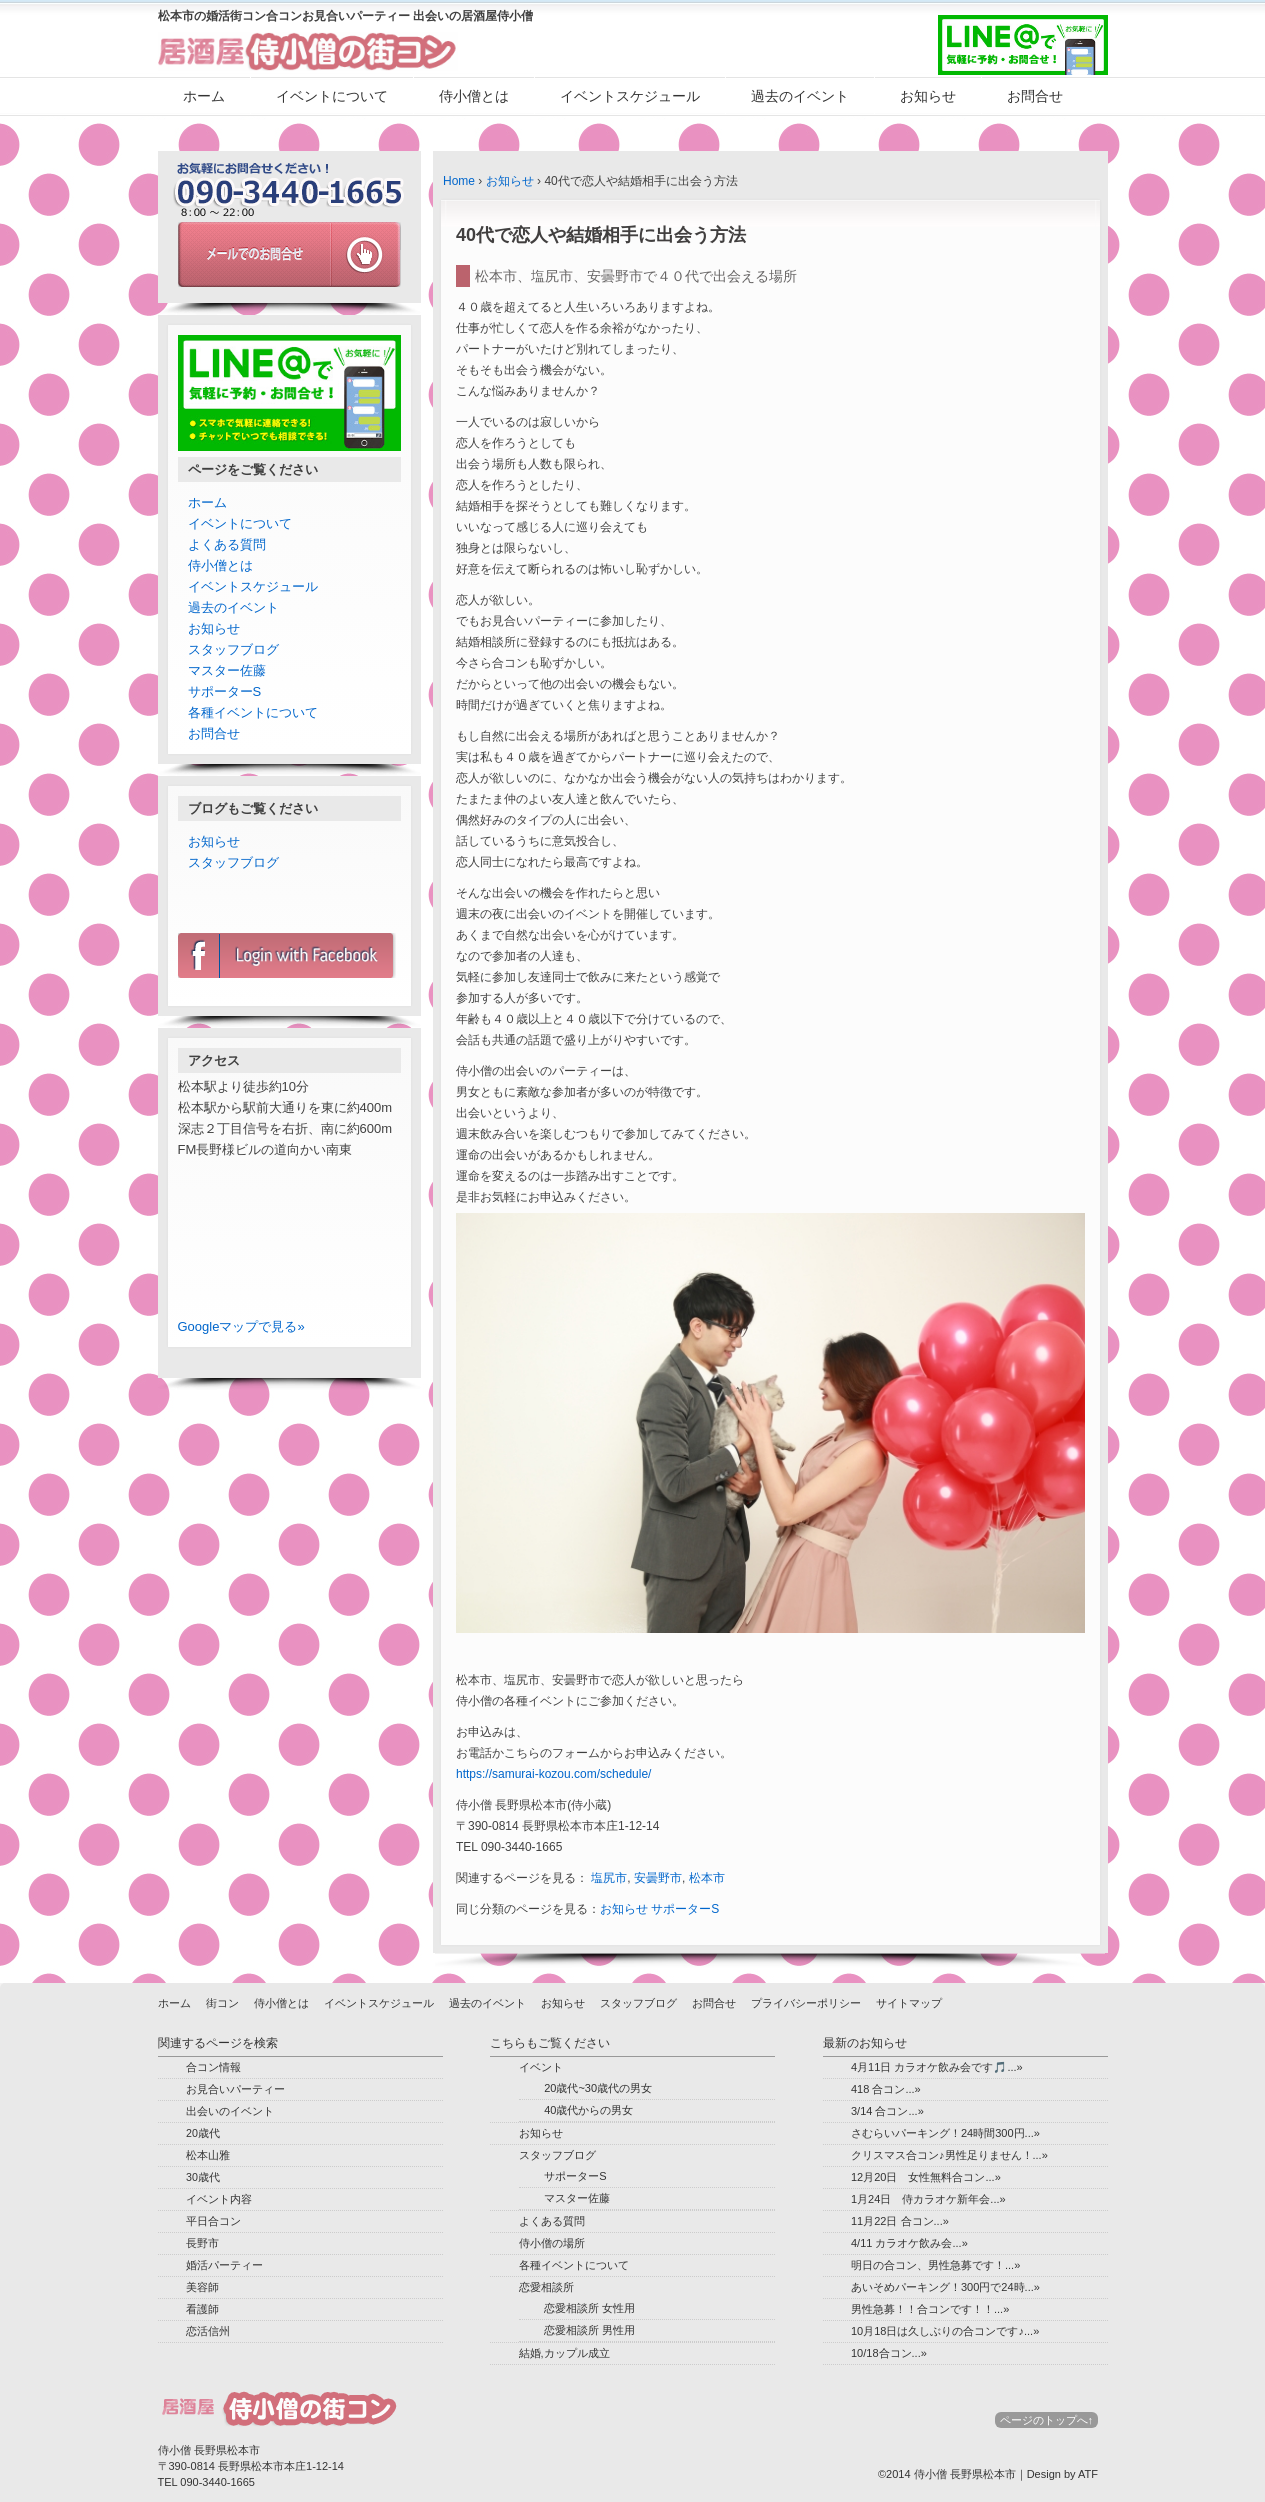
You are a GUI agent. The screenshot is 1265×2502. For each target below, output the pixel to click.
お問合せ (1035, 96)
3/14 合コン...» (887, 2111)
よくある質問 (227, 544)
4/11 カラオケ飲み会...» (909, 2243)
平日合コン (213, 2221)
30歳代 (203, 2177)
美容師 (202, 2287)
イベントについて (332, 96)
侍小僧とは (474, 96)
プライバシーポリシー (806, 2003)
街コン (222, 2003)
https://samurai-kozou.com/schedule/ (553, 1774)
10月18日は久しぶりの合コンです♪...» (945, 2331)
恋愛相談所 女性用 (589, 2308)
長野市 (202, 2243)
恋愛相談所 (546, 2287)
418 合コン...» (886, 2089)
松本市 (707, 1878)
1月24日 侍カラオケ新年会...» (928, 2199)
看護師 (202, 2309)
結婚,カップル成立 (564, 2353)
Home (459, 181)
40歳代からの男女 (588, 2110)
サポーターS (685, 1909)
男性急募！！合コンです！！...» (930, 2309)
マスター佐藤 (227, 670)
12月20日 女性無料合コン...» (926, 2177)
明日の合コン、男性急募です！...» (935, 2265)
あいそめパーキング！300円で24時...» (945, 2287)
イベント (541, 2067)
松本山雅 (208, 2155)
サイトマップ (909, 2003)
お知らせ (928, 96)
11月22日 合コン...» (900, 2221)
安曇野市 (658, 1878)
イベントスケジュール (630, 96)
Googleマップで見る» (241, 1326)
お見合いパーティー (235, 2089)
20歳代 (203, 2133)
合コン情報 (213, 2067)
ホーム (204, 96)
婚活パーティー (224, 2265)
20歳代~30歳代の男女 (598, 2088)
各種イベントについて (253, 712)
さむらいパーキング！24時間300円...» (945, 2133)
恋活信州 (208, 2331)
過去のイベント (800, 96)
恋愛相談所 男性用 (589, 2330)
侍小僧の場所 (552, 2243)
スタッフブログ (233, 649)
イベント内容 (219, 2199)
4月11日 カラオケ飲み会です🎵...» (937, 2067)
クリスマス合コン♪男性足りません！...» (949, 2155)
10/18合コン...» (889, 2353)
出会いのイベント (230, 2111)
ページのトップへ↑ (1047, 2420)
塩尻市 (609, 1878)
